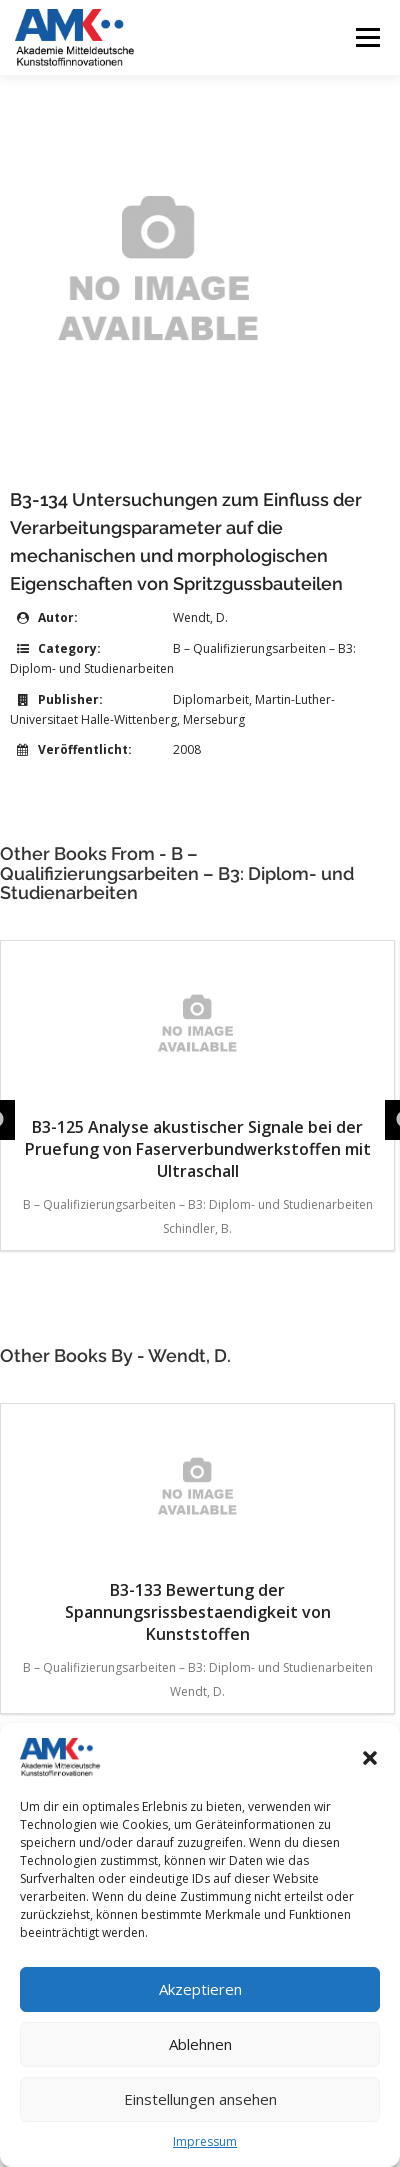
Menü (366, 37)
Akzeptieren (200, 1989)
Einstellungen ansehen (200, 2099)
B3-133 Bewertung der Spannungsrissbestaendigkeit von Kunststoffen (198, 1529)
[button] (370, 1758)
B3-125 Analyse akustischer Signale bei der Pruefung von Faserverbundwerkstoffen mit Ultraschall (198, 1066)
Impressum (205, 2141)
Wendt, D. (200, 617)
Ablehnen (200, 2044)
